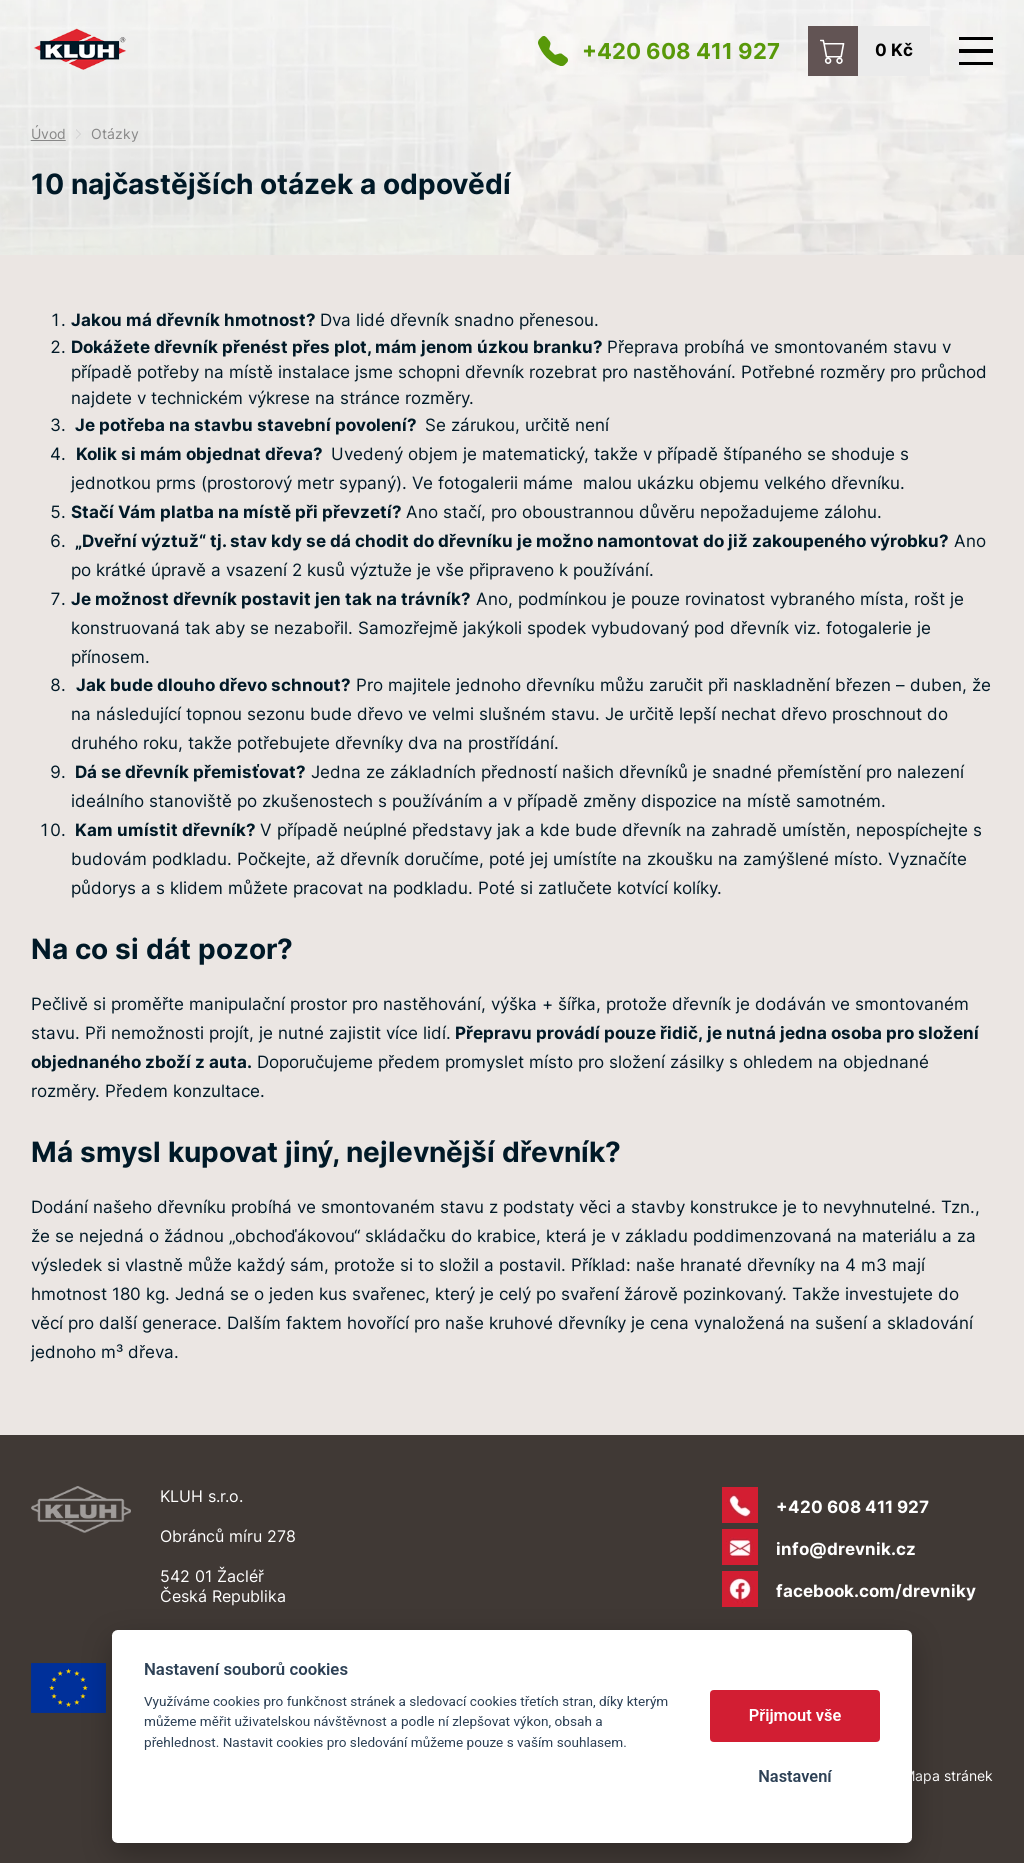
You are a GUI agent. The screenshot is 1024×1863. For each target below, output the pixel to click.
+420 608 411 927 (681, 51)
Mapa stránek (948, 1775)
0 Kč (894, 49)
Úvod (48, 134)
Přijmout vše (795, 1715)
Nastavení (794, 1776)
